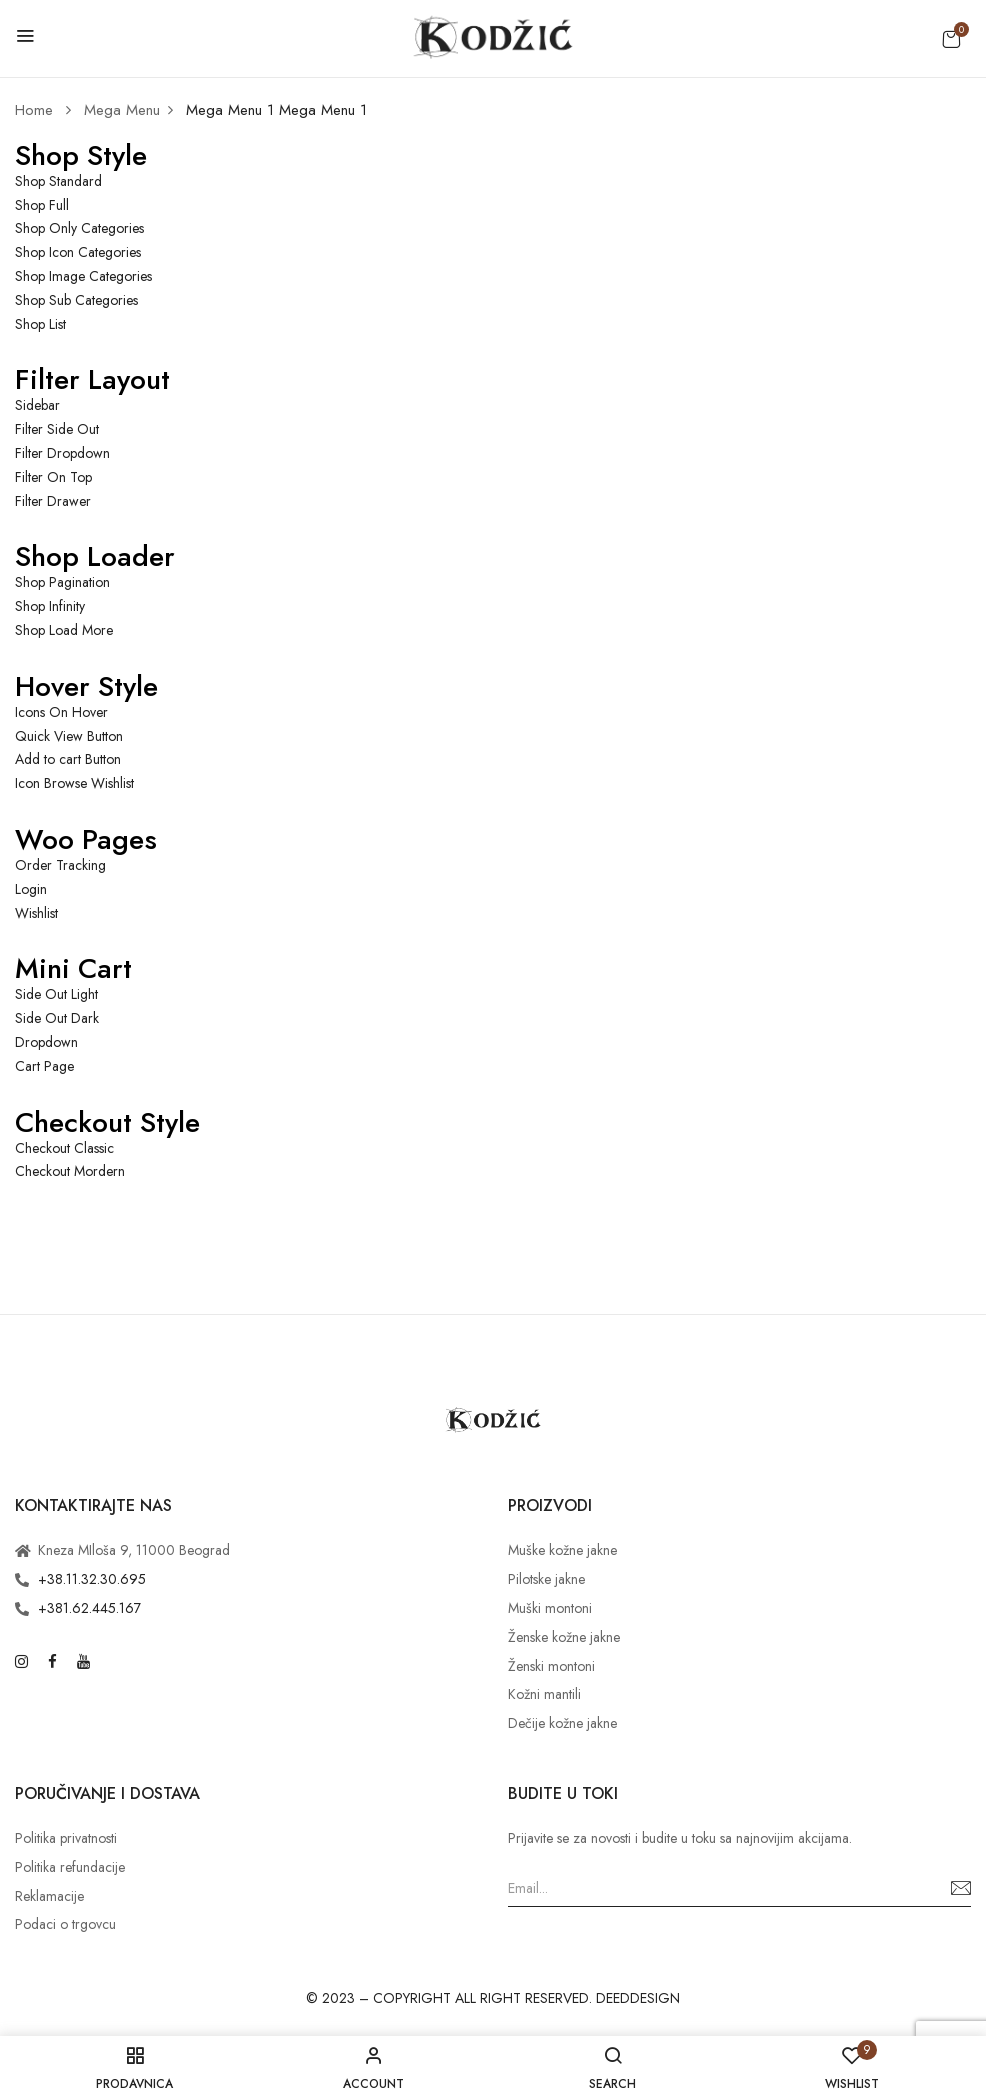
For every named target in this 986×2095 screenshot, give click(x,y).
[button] (951, 39)
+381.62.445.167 (89, 1608)
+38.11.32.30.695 (92, 1579)
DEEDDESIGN (638, 1998)
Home (34, 110)
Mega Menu (122, 110)
